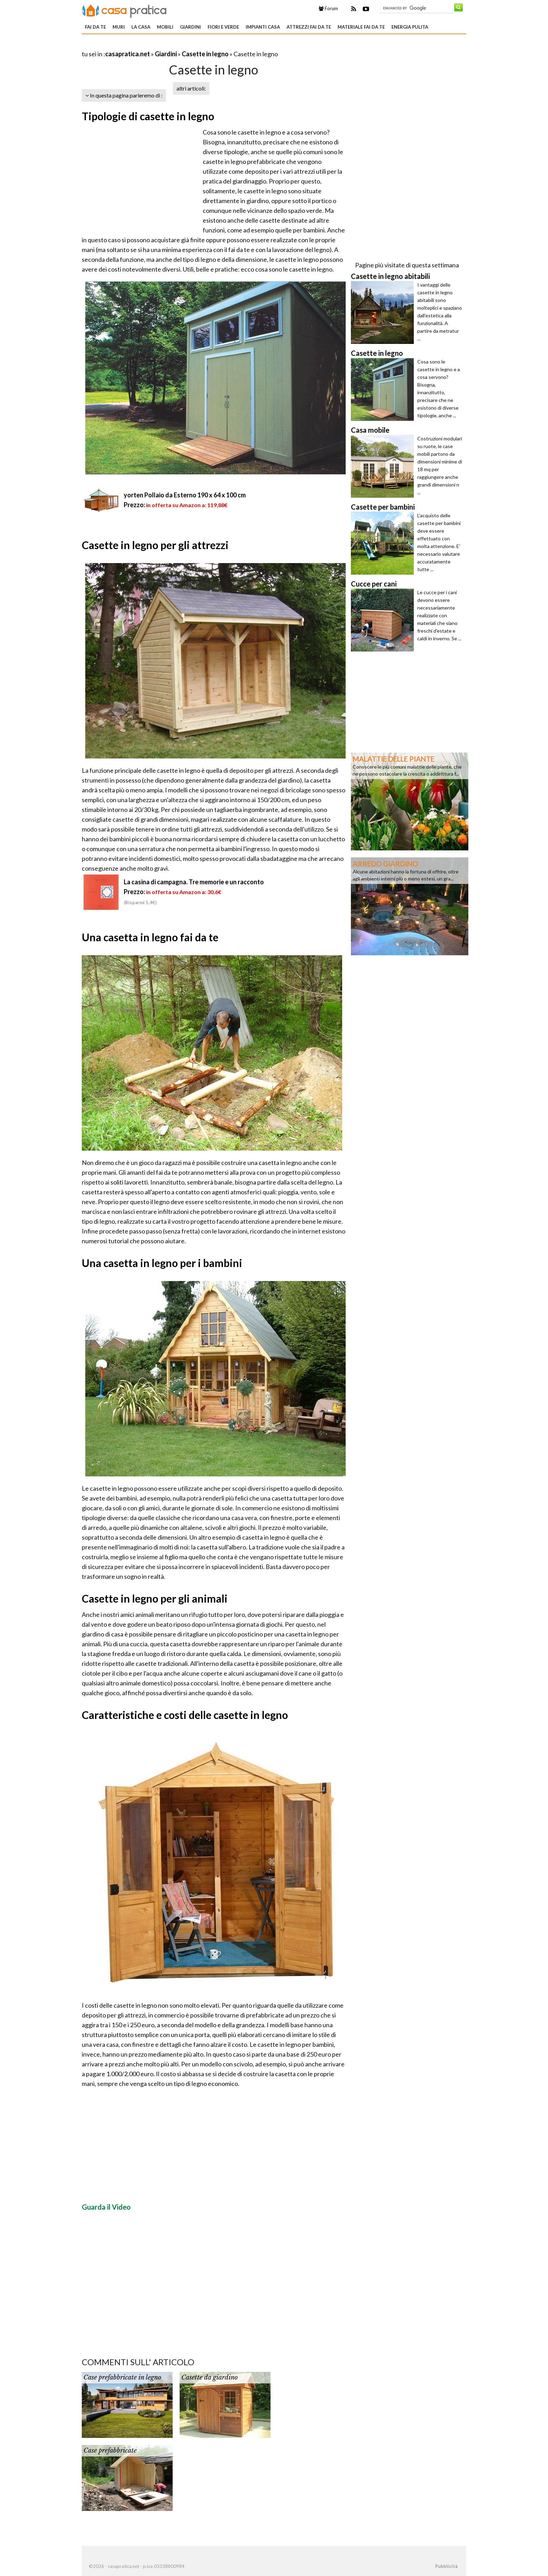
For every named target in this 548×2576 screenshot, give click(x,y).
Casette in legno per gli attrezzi (155, 545)
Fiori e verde (223, 27)
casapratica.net (127, 54)
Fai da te (95, 27)
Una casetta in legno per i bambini (162, 1263)
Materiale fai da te (361, 27)
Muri (119, 27)
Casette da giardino (209, 2377)
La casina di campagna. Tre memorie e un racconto (194, 882)
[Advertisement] (163, 45)
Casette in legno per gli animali (155, 1598)
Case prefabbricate (110, 2450)
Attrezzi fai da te (309, 27)
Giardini (190, 27)
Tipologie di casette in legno (148, 116)
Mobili (165, 27)
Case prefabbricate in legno (122, 2377)
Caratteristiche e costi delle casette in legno (185, 1714)
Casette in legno (205, 54)
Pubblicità (446, 2566)
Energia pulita (409, 27)
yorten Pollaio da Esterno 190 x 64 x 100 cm (185, 495)
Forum (328, 8)
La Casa (140, 27)
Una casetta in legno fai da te (150, 937)
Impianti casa (263, 27)
